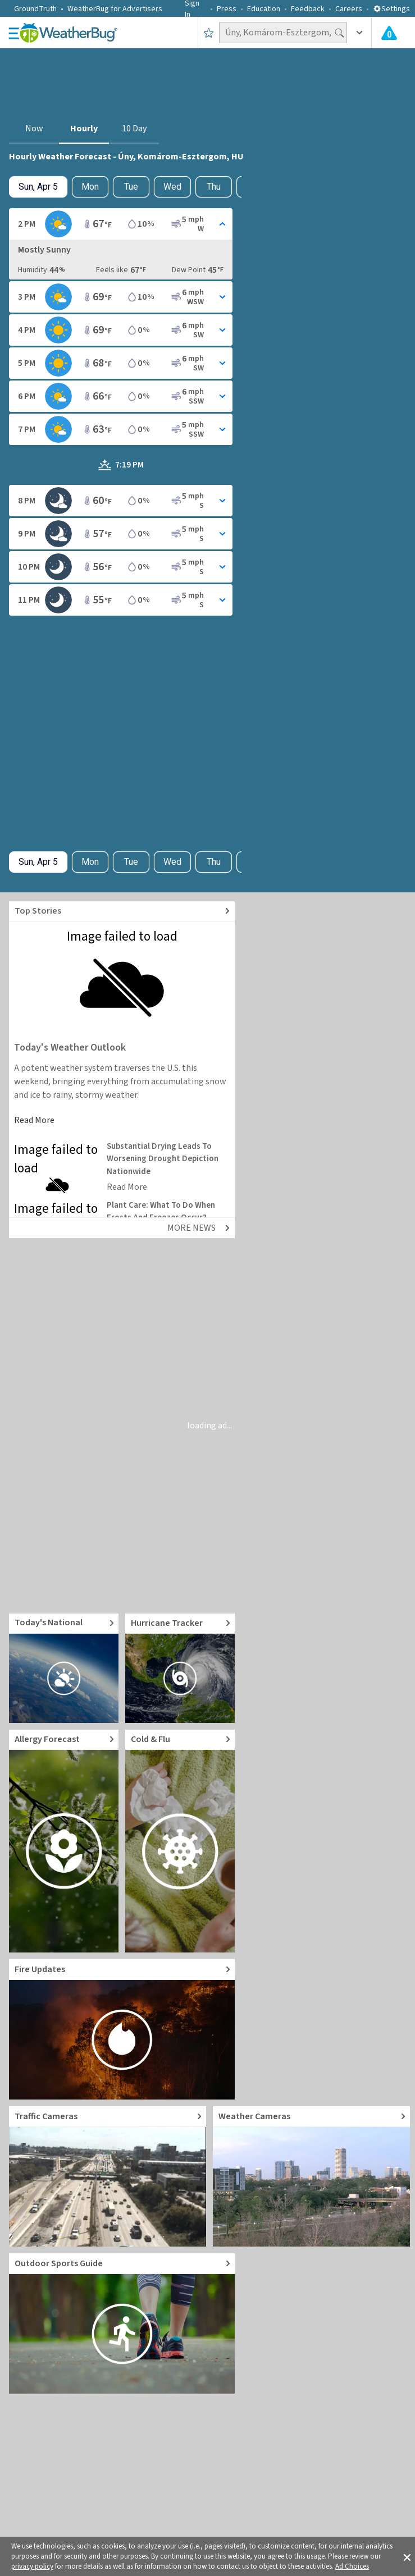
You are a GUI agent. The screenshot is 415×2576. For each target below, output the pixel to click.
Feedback (308, 9)
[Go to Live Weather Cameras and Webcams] (311, 2176)
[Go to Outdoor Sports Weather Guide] (122, 2323)
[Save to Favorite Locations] (208, 32)
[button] (407, 2556)
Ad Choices (352, 2566)
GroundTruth (35, 9)
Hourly (84, 128)
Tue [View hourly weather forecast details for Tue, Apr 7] (131, 186)
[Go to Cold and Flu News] (180, 1841)
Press (226, 9)
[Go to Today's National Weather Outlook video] (63, 1668)
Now (34, 128)
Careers (348, 9)
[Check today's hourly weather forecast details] (38, 187)
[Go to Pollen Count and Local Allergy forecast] (63, 1841)
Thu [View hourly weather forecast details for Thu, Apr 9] (214, 186)
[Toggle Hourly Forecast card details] (120, 224)
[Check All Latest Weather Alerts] (389, 32)
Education (263, 9)
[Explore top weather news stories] (122, 911)
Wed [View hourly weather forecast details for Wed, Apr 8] (172, 186)
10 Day (134, 128)
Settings (391, 9)
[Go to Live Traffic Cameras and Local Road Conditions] (107, 2176)
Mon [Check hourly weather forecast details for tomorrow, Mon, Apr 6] (90, 186)
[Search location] (283, 32)
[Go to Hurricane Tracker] (180, 1668)
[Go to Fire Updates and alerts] (122, 2029)
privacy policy (32, 2566)
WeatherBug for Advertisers (114, 9)
